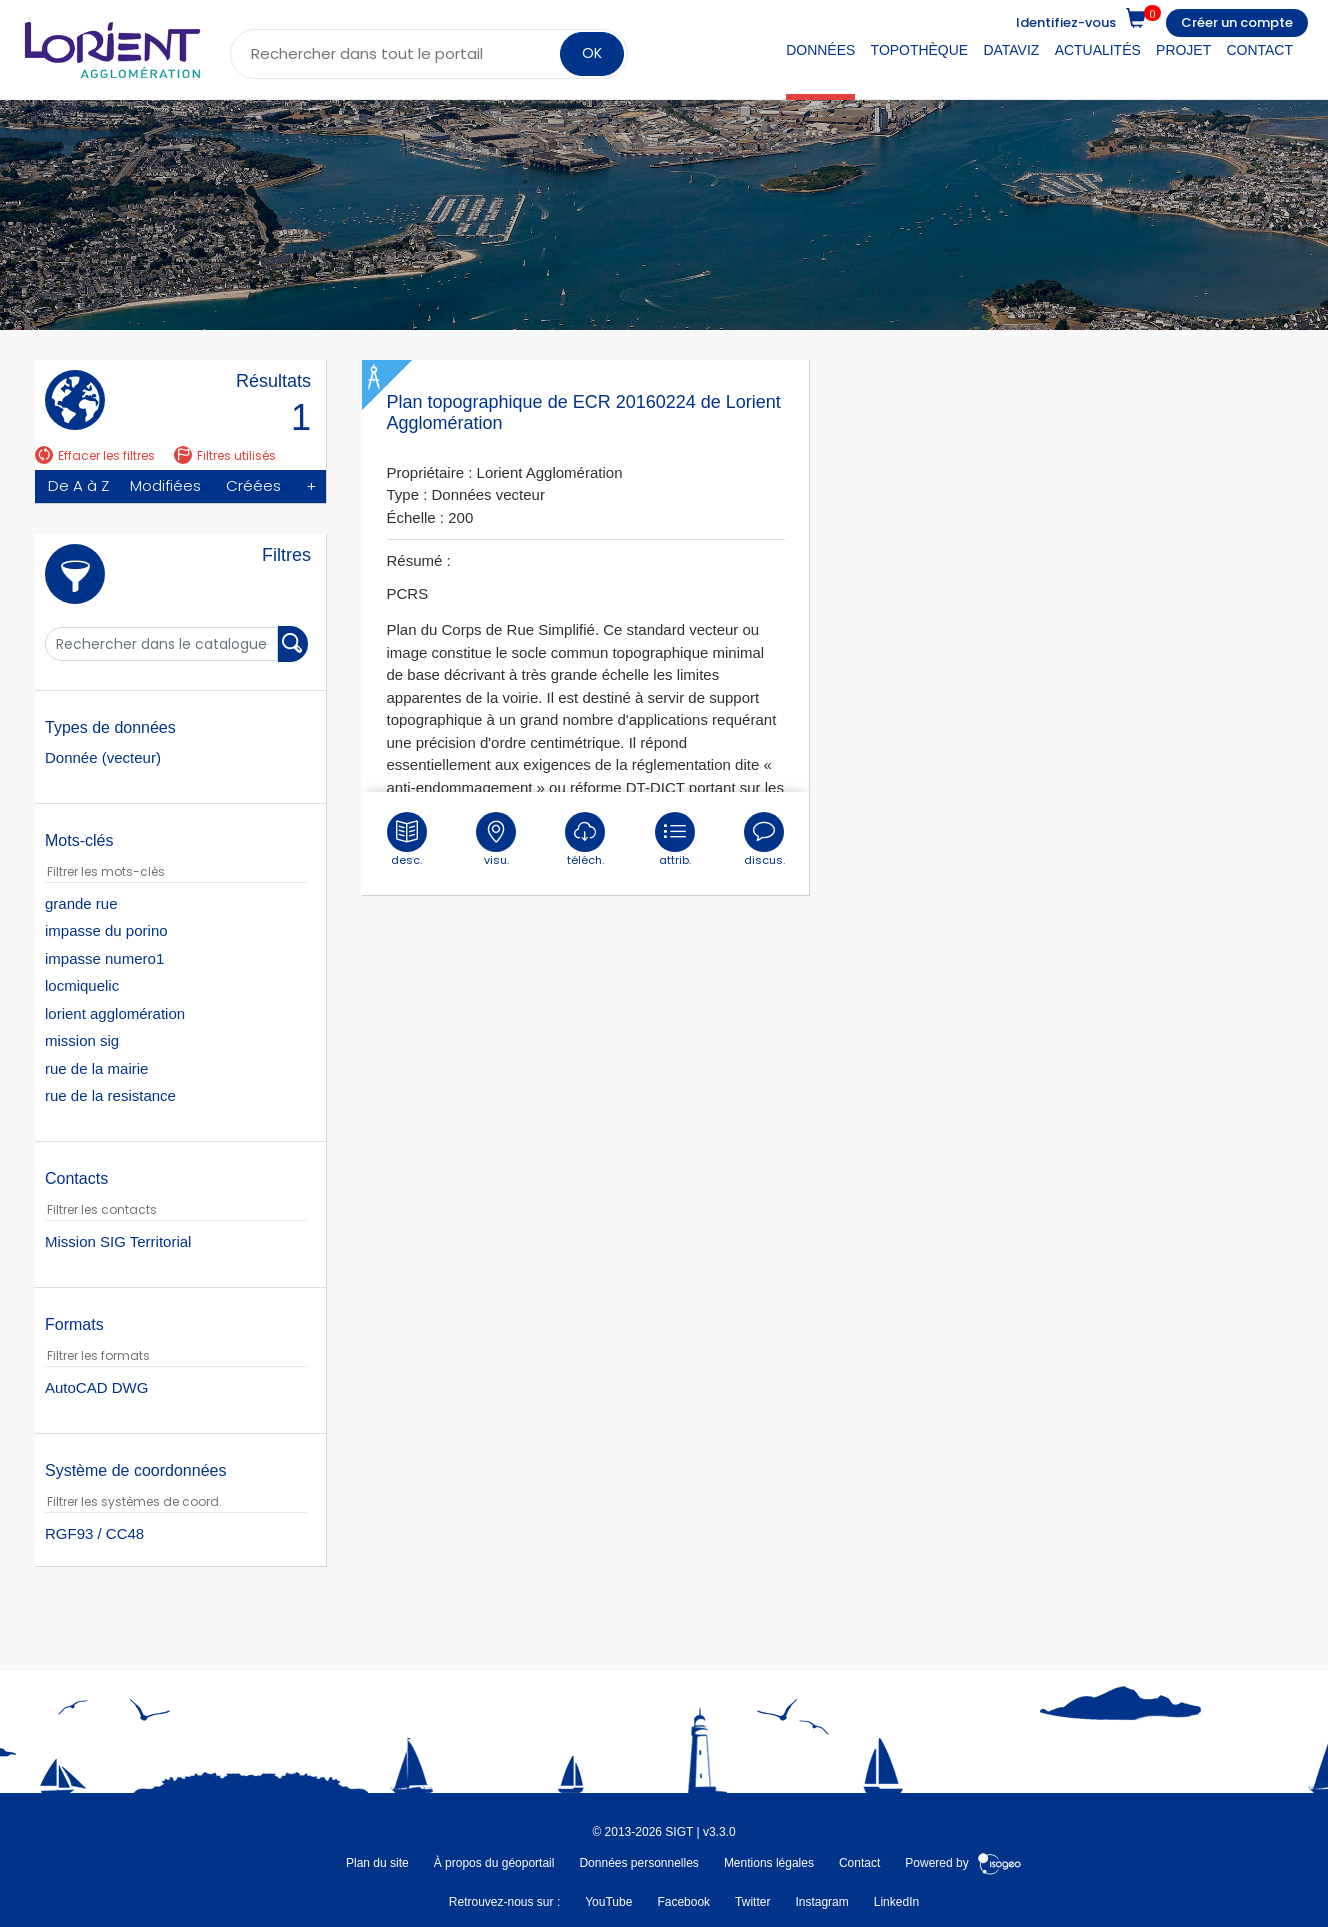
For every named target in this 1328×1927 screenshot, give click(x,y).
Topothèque (920, 50)
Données (820, 50)
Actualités (1098, 50)
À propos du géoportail (494, 1863)
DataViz (1011, 50)
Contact (1260, 50)
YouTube (608, 1902)
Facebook (683, 1902)
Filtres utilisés (225, 455)
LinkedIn (896, 1902)
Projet (1183, 50)
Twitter (752, 1902)
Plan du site (377, 1863)
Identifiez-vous (1066, 22)
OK (592, 53)
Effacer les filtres (95, 455)
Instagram (821, 1902)
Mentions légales (769, 1863)
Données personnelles (638, 1863)
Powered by (963, 1863)
